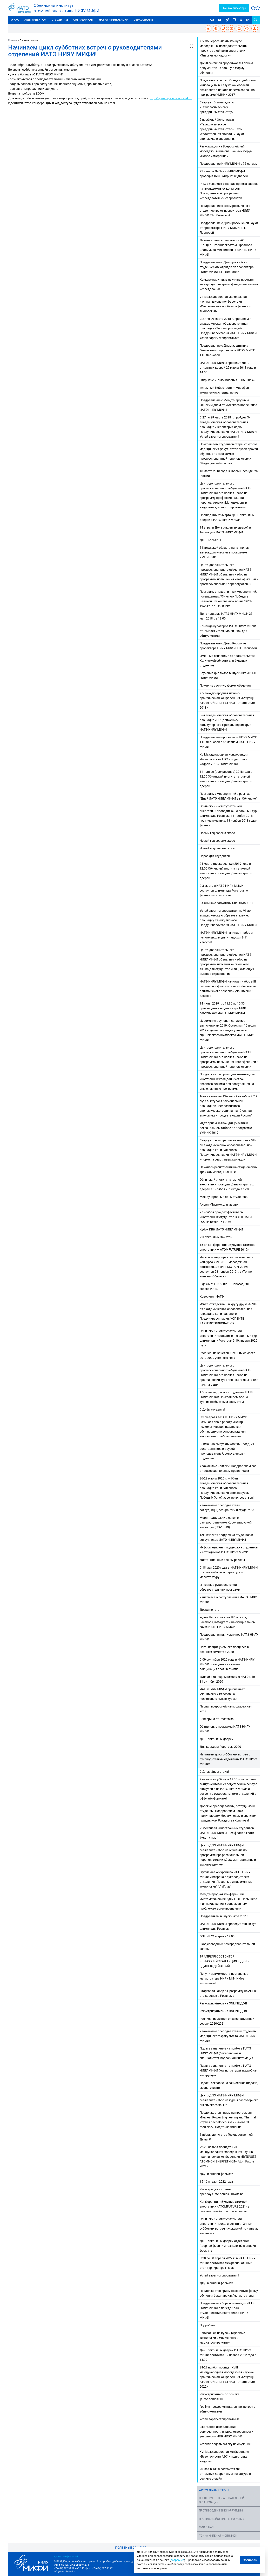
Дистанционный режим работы (222, 1560)
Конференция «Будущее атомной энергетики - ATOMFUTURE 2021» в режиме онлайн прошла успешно (225, 2206)
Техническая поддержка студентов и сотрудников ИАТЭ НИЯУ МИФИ (226, 1537)
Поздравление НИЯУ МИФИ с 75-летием (229, 163)
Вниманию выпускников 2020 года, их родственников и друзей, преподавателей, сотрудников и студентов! (227, 1451)
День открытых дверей (216, 1739)
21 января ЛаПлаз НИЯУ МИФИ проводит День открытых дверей (224, 173)
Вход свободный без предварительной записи (227, 1946)
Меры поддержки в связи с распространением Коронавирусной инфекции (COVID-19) (226, 1522)
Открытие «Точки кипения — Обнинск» (227, 380)
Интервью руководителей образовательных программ (220, 1587)
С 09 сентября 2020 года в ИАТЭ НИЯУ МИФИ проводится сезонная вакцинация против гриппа (227, 1664)
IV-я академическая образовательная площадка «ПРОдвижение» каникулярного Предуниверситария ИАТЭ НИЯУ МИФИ (227, 722)
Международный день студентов (223, 1197)
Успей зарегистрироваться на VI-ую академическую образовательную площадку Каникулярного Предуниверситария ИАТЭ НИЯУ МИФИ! (229, 918)
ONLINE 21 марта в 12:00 (217, 1936)
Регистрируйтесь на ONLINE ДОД (223, 2003)
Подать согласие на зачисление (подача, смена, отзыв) (229, 2085)
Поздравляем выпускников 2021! (224, 1916)
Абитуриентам (35, 19)
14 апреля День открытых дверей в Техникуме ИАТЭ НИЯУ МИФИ (225, 530)
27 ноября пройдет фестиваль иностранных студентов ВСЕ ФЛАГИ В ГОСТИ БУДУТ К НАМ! (227, 1216)
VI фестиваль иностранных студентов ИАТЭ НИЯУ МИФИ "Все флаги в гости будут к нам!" (227, 1832)
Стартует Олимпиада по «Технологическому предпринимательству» (217, 107)
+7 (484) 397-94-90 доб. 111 (69, 2568)
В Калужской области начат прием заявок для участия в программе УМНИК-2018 (224, 552)
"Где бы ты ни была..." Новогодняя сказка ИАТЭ (224, 1286)
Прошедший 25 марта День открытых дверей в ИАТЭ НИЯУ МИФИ (227, 517)
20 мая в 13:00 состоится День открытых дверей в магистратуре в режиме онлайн (225, 2473)
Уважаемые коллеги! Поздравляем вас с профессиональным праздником (228, 1468)
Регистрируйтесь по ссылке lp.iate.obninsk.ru (219, 2396)
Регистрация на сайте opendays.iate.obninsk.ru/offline (222, 2191)
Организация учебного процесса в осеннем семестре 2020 (224, 1649)
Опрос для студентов (215, 856)
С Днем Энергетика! (214, 1771)
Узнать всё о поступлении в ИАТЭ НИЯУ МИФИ (228, 1599)
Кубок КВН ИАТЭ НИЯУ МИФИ (221, 1229)
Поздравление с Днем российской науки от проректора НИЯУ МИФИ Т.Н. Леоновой (229, 227)
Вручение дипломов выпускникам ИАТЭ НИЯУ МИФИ (228, 675)
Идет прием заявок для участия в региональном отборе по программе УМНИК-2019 (226, 1127)
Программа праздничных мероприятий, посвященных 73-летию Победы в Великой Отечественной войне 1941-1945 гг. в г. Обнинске (228, 599)
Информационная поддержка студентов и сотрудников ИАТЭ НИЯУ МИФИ (229, 1550)
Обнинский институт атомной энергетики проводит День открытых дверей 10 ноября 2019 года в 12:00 (227, 1184)
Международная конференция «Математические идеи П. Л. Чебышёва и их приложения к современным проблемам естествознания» (228, 1901)
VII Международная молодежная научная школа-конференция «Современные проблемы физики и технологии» (225, 304)
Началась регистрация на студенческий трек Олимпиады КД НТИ (228, 1169)
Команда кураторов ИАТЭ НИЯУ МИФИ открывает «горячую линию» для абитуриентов (228, 630)
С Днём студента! (212, 1409)
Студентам (60, 19)
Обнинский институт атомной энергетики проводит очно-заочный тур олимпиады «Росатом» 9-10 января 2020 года (228, 1338)
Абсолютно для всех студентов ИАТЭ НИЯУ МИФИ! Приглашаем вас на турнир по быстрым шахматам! (226, 1397)
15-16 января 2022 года (216, 2181)
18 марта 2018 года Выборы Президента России (229, 473)
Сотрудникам (83, 19)
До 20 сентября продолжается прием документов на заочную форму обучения (226, 67)
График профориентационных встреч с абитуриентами (227, 2409)
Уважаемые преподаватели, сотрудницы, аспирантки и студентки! (227, 1507)
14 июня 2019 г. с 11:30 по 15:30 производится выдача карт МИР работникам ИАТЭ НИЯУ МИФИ (223, 1008)
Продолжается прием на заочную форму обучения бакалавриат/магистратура (229, 2293)
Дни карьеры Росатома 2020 (220, 1746)
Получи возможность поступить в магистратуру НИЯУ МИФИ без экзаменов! (224, 1978)
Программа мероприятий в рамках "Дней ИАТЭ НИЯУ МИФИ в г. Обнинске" (228, 796)
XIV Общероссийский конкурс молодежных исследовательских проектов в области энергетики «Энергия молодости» (223, 48)
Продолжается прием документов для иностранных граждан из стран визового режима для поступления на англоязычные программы (227, 1081)
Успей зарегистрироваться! (219, 2275)
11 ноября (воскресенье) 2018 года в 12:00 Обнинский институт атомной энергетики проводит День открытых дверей (227, 779)
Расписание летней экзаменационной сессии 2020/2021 (227, 2021)
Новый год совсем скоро (217, 833)
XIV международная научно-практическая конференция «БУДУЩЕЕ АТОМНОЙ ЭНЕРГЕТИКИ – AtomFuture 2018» (228, 700)
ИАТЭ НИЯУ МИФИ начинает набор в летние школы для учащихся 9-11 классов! (226, 937)
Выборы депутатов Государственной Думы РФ (226, 2137)
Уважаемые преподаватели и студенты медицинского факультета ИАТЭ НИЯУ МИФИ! (228, 2036)
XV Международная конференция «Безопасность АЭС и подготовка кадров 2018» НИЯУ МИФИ (224, 759)
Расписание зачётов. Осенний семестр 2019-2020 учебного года (227, 1355)
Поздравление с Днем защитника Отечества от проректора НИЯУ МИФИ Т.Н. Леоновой (227, 350)
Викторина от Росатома (217, 1719)
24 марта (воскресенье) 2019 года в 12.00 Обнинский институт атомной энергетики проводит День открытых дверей (227, 871)
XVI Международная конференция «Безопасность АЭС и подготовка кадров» (224, 2456)
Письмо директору (234, 8)
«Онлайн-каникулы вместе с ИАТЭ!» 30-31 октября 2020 (228, 1679)
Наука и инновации (113, 19)
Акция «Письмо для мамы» (219, 1204)
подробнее (177, 2560)
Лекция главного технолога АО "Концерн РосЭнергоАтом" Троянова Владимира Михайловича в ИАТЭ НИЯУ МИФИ (228, 247)
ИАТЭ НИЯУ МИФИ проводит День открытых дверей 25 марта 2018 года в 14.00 (228, 367)
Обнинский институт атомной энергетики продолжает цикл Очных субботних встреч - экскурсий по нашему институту (229, 2226)
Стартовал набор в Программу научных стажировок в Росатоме (228, 1993)
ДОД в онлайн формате (216, 2174)
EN (248, 19)
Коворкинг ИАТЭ (212, 1296)
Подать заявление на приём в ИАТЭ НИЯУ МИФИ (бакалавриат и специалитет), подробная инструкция (226, 2053)
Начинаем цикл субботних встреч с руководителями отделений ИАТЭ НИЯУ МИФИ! (228, 1759)
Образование (143, 19)
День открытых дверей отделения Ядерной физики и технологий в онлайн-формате (228, 2245)
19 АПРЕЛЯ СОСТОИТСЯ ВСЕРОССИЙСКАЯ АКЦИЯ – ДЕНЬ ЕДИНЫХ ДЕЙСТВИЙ (224, 1961)
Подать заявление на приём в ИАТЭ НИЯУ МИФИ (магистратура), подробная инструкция (229, 2070)
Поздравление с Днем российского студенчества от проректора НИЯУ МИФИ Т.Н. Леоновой (225, 210)
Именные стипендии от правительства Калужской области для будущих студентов (227, 660)
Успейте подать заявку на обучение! (226, 2444)
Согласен (250, 2560)
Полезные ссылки (130, 2547)
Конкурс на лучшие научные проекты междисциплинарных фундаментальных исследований (229, 284)
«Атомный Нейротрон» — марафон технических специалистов (224, 390)
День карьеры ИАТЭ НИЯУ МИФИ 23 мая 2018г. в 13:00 (226, 616)
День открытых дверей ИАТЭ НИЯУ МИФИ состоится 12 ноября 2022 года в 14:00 (228, 2354)
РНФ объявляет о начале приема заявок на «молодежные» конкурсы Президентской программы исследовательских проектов (229, 191)
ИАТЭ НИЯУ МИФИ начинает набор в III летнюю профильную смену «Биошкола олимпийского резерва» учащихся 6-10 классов (228, 989)
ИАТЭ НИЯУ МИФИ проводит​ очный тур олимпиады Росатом (228, 1926)
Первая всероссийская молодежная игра (226, 1709)
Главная (12, 40)
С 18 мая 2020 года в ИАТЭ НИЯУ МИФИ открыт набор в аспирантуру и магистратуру (229, 1572)
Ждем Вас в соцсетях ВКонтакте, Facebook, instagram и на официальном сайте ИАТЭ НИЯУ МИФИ (227, 1622)
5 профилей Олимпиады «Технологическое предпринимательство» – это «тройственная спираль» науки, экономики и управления (222, 129)
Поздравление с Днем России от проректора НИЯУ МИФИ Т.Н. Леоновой (228, 646)
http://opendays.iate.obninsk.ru (171, 98)
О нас (15, 19)
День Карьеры (210, 540)
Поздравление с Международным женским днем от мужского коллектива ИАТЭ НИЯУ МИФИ (228, 404)
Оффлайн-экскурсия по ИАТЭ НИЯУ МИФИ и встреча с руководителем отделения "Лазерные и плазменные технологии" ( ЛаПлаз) (226, 1879)
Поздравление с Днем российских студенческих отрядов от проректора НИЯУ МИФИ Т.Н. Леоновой (227, 267)
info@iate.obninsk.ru (65, 2571)
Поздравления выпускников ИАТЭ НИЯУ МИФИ (229, 1637)
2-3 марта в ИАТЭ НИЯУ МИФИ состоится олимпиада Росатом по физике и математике (224, 890)
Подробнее (208, 2325)
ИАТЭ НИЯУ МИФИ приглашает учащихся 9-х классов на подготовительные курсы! (222, 1693)
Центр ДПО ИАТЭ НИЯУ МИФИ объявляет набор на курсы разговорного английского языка (229, 2100)
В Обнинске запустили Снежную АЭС (226, 903)
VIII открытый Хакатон (216, 1237)
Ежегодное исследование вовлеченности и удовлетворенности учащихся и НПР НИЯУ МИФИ (226, 2431)
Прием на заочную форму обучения (225, 685)
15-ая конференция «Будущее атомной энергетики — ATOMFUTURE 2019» (227, 1247)
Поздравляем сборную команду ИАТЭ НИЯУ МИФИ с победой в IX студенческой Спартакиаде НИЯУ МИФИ (227, 2310)
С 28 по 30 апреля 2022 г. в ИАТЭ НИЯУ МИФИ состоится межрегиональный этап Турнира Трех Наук (227, 2262)
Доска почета (209, 1609)
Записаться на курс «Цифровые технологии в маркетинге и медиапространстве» (222, 2337)
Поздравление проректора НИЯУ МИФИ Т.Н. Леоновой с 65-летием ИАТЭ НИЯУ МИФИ (228, 742)
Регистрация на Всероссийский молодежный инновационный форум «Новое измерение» (226, 151)
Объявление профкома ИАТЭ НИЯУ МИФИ (225, 1729)
